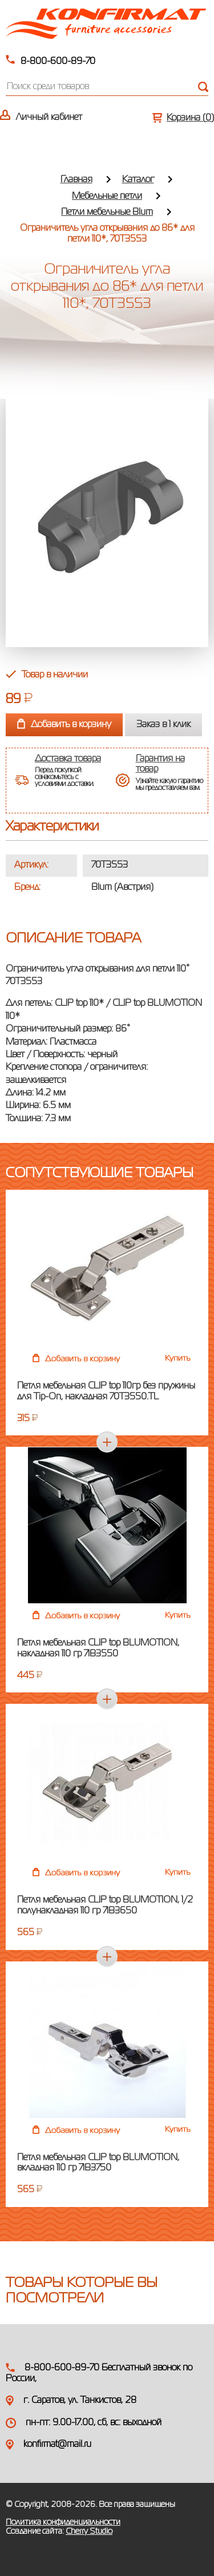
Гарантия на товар (160, 764)
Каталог (138, 180)
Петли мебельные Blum (107, 212)
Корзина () (190, 118)
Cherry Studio (89, 2531)
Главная (76, 180)
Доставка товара (68, 759)
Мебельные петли (107, 196)
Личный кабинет (49, 118)
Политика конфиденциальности (63, 2522)
